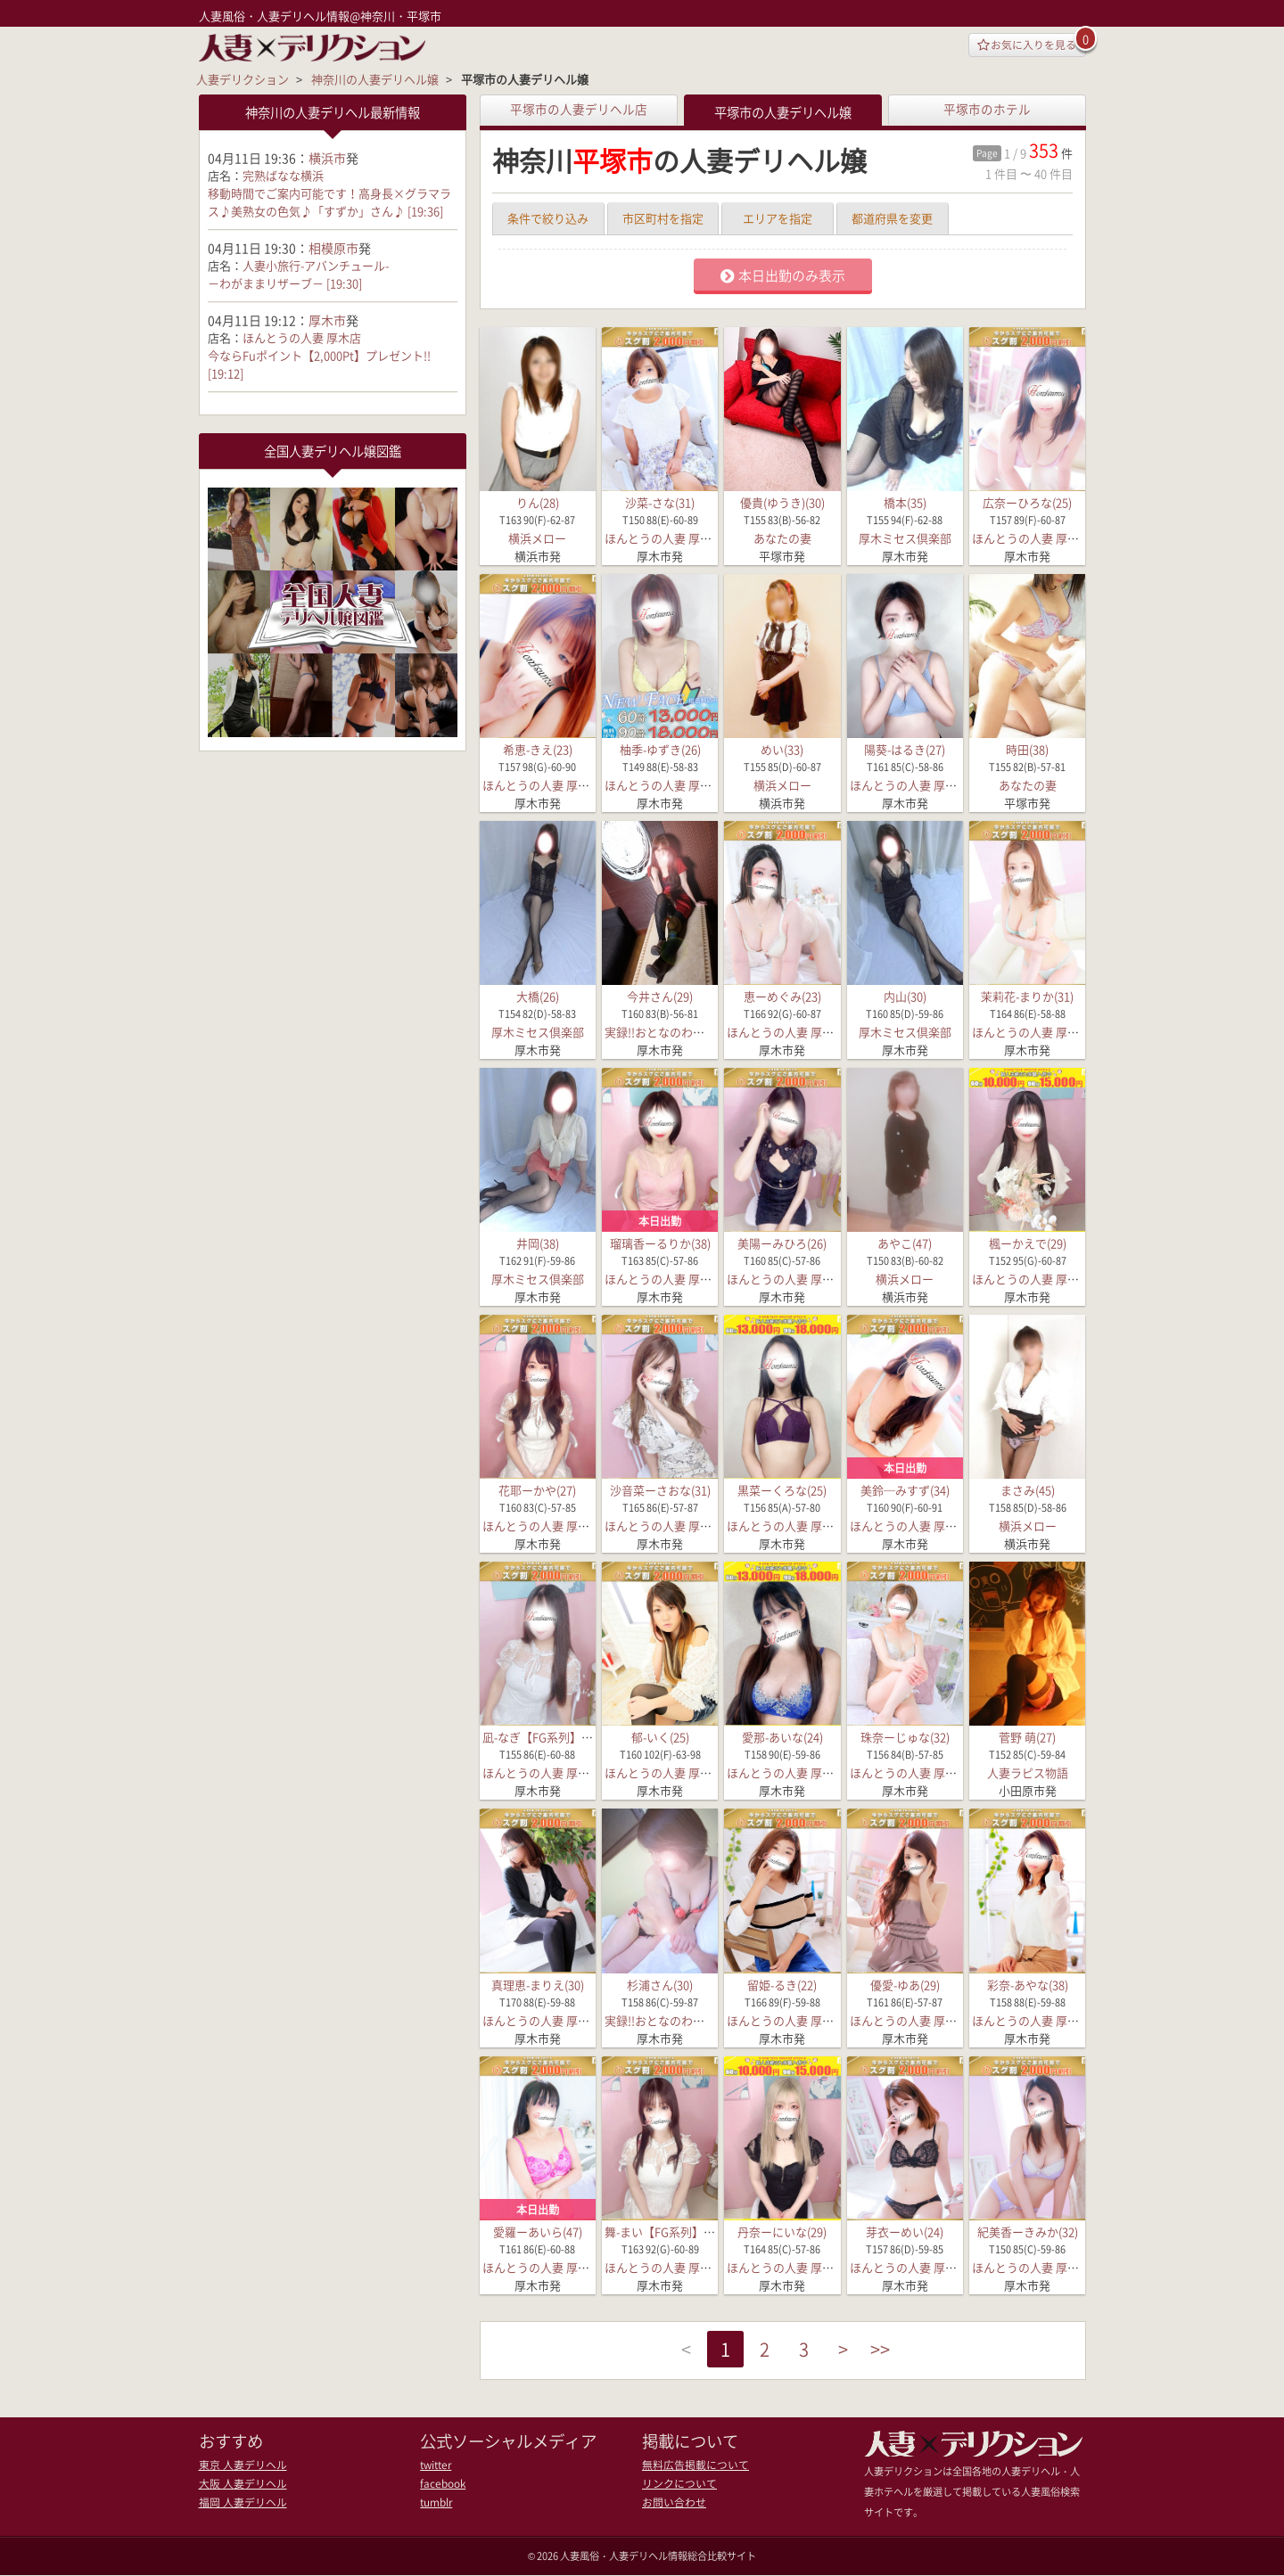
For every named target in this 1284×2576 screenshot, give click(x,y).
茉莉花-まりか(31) (1027, 996)
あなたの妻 (782, 537)
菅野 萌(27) (1027, 1736)
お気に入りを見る (1021, 45)
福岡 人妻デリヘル (239, 2500)
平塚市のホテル (987, 109)
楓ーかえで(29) (1027, 1243)
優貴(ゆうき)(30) (782, 502)
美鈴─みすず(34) (905, 1489)
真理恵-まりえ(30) (537, 1983)
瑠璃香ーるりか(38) (660, 1243)
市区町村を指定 (663, 217)
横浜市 (327, 157)
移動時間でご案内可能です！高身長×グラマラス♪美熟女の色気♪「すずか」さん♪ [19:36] (329, 201)
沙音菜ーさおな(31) (660, 1489)
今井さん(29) (660, 996)
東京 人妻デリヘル (239, 2465)
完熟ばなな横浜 (283, 174)
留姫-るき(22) (782, 1983)
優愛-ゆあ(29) (905, 1983)
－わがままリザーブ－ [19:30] (285, 282)
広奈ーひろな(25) (1027, 502)
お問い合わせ (671, 2500)
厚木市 (327, 319)
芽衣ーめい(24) (904, 2231)
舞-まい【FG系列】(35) (664, 2231)
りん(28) (537, 502)
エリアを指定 (777, 217)
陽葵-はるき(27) (904, 749)
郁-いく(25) (660, 1736)
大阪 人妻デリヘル (239, 2482)
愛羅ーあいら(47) (537, 2231)
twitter (435, 2465)
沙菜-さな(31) (660, 502)
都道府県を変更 (892, 217)
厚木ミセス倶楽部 (905, 537)
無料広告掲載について (691, 2465)
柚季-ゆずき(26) (660, 749)
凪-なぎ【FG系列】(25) (541, 1736)
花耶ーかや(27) (537, 1489)
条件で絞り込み (547, 217)
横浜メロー (537, 537)
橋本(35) (905, 502)
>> (891, 2351)
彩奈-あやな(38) (1027, 1983)
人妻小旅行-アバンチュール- (316, 264)
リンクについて (676, 2482)
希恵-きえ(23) (537, 749)
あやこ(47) (904, 1243)
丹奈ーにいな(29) (782, 2231)
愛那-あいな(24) (782, 1736)
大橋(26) (537, 996)
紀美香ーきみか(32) (1027, 2231)
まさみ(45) (1027, 1489)
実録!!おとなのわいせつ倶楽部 (683, 1031)
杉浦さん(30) (660, 1983)
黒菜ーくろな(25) (782, 1489)
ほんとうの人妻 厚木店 (664, 537)
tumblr (435, 2500)
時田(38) (1027, 749)
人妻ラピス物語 (1027, 1772)
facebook (442, 2482)
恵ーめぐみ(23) (782, 996)
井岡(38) (537, 1243)
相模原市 (333, 247)
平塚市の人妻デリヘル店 (578, 109)
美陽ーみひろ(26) (782, 1243)
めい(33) (782, 749)
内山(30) (905, 996)
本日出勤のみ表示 (782, 275)
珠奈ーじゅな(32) (905, 1736)
